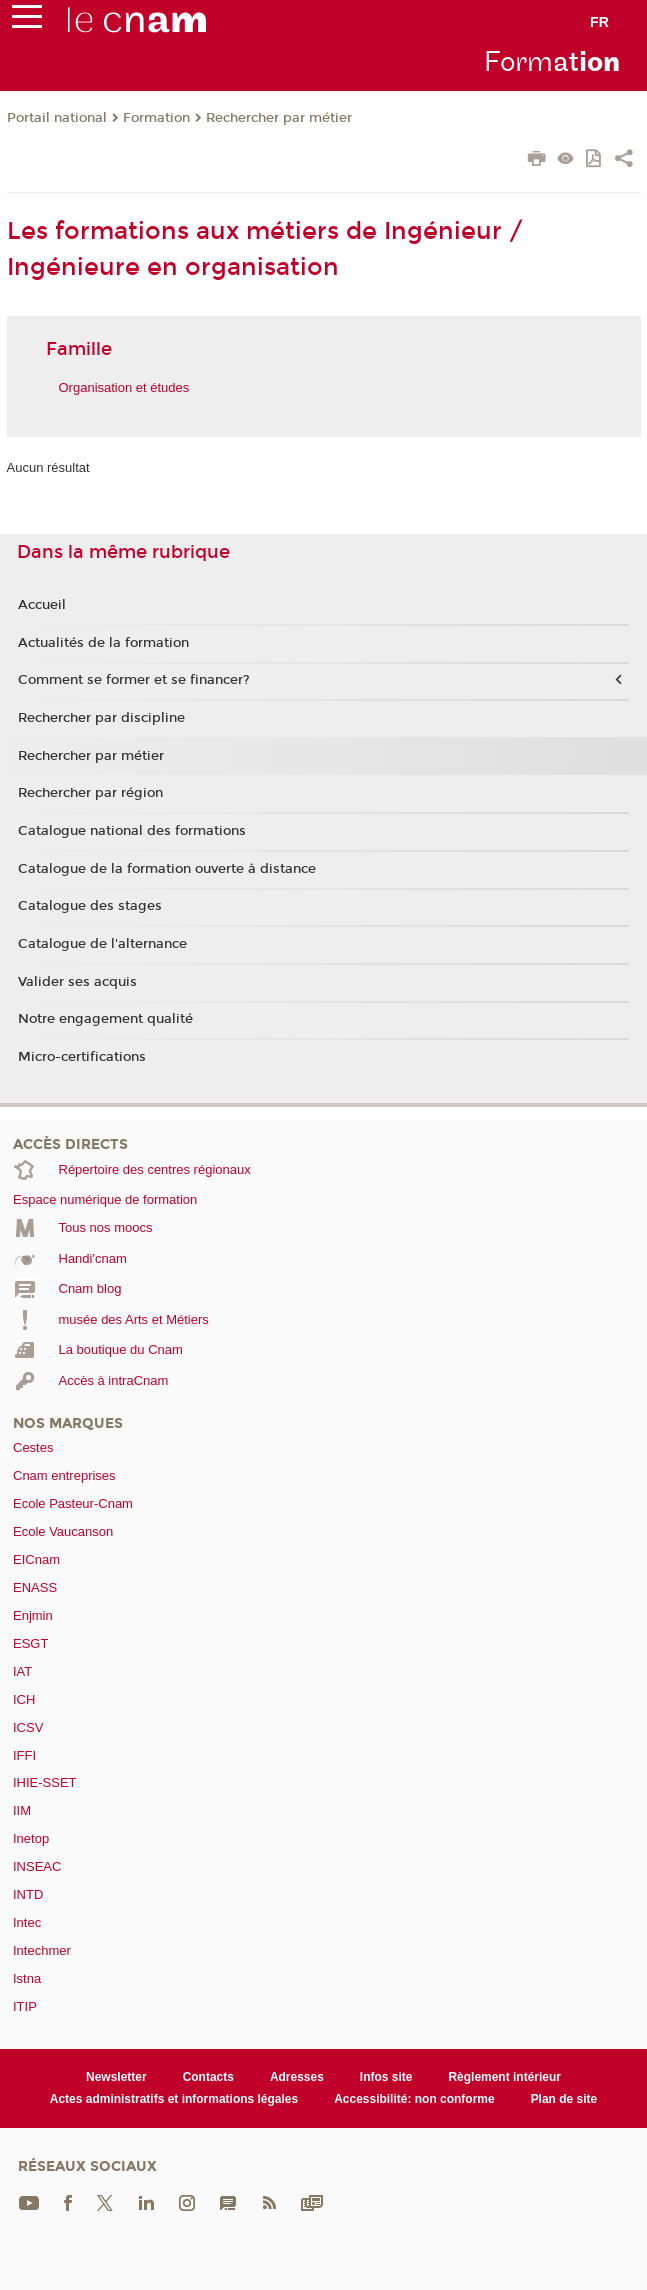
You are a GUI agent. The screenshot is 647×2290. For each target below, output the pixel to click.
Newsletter (116, 2077)
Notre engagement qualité (105, 1019)
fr (599, 22)
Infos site (386, 2077)
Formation (156, 118)
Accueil (42, 605)
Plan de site (564, 2099)
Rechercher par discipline (101, 718)
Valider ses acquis (77, 982)
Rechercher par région (90, 793)
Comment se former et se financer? (134, 680)
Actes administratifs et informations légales (174, 2099)
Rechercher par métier (279, 118)
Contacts (208, 2077)
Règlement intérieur (504, 2077)
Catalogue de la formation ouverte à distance (167, 869)
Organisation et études (124, 387)
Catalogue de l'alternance (102, 944)
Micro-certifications (82, 1057)
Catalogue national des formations (132, 831)
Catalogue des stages (90, 906)
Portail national (57, 118)
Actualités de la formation (103, 643)
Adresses (297, 2077)
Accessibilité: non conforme (414, 2099)
